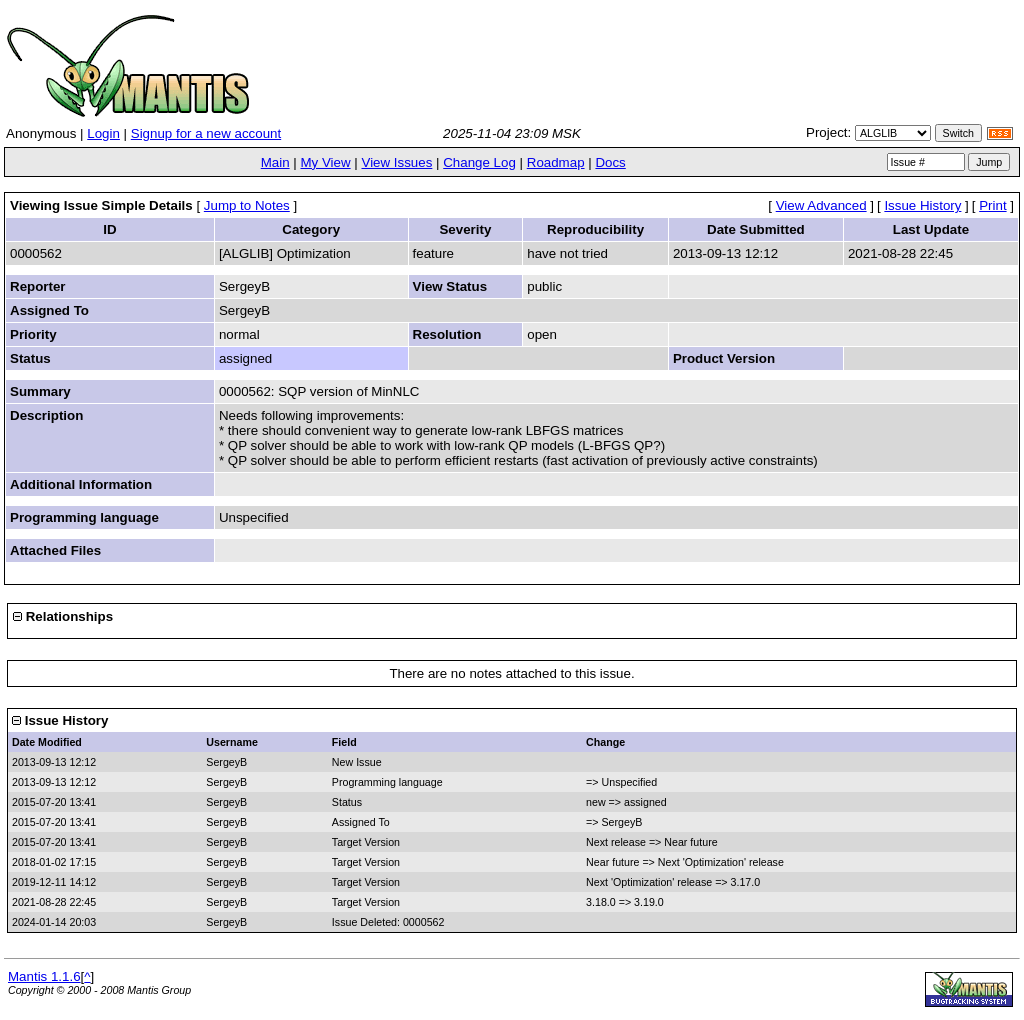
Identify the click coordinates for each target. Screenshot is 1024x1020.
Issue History (922, 205)
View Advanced (821, 205)
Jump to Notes (247, 205)
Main (275, 162)
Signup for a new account (206, 133)
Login (103, 133)
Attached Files (55, 550)
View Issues (396, 162)
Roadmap (556, 162)
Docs (610, 162)
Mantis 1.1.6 (44, 976)
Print (992, 205)
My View (325, 162)
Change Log (479, 162)
